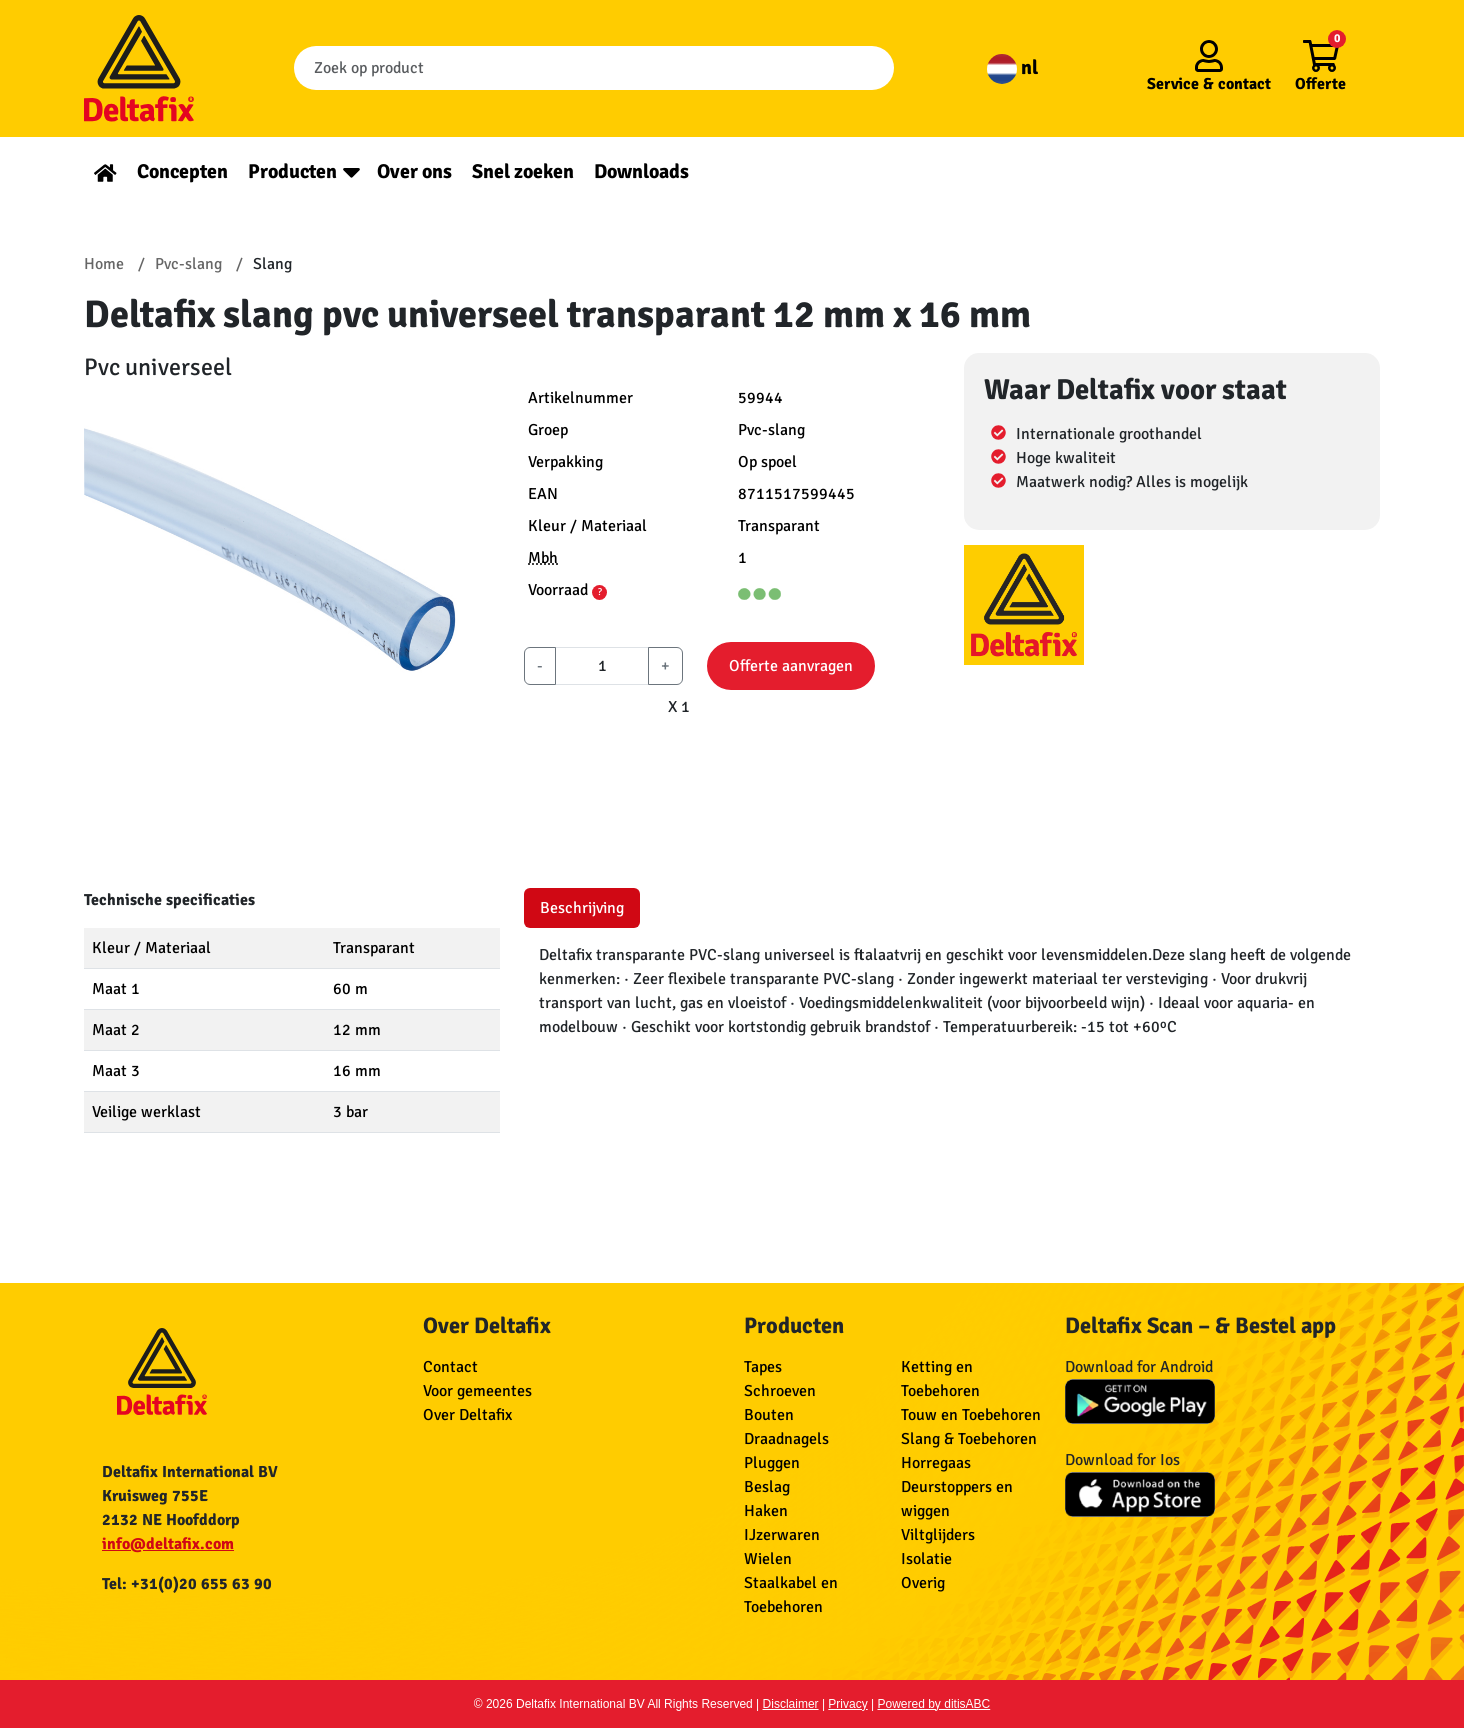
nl (1012, 67)
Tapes (763, 1367)
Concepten (182, 171)
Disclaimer (791, 1704)
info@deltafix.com (168, 1544)
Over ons (414, 171)
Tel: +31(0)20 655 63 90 (187, 1584)
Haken (766, 1511)
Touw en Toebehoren (971, 1415)
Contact (450, 1367)
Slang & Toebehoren (969, 1439)
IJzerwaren (782, 1535)
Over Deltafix (467, 1415)
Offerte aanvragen (791, 666)
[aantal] (602, 666)
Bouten (769, 1415)
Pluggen (772, 1463)
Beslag (767, 1487)
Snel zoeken (523, 171)
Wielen (768, 1559)
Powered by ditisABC (934, 1704)
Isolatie (926, 1559)
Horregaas (936, 1463)
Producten (292, 171)
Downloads (641, 171)
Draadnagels (786, 1439)
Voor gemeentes (477, 1391)
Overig (923, 1583)
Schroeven (780, 1391)
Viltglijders (938, 1535)
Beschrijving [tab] (582, 908)
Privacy (847, 1704)
